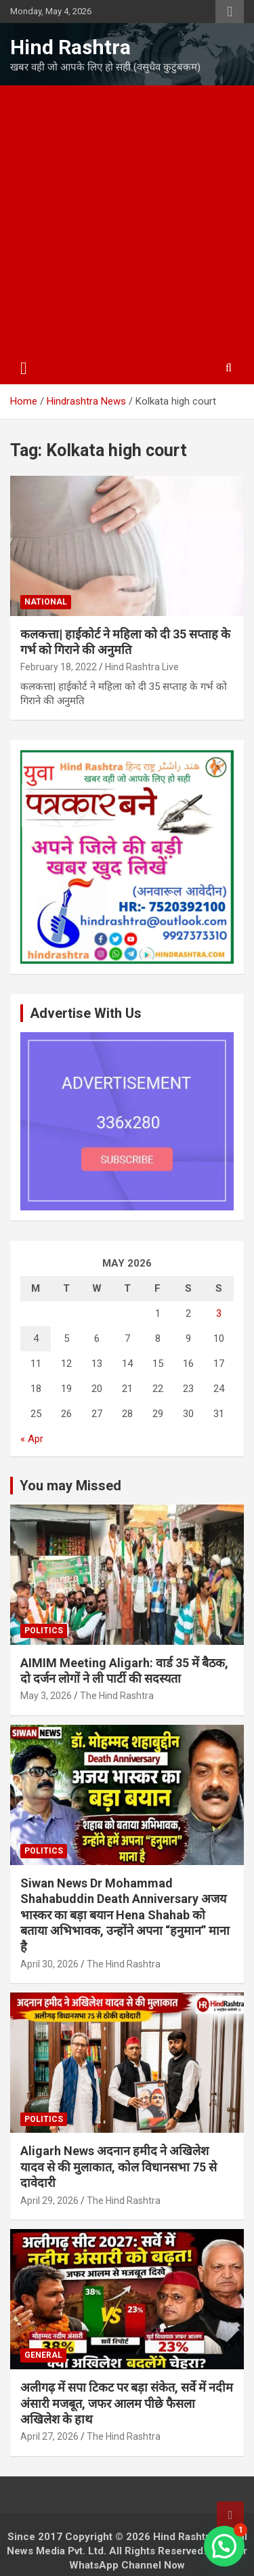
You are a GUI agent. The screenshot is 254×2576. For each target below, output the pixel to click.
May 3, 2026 (46, 1695)
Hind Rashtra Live (142, 666)
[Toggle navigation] (23, 368)
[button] (224, 2546)
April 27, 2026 (49, 2436)
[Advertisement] (127, 219)
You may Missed (70, 1485)
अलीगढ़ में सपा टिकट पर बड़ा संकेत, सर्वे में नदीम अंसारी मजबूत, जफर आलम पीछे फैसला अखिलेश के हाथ (126, 2403)
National (45, 602)
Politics (43, 1630)
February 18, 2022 (58, 666)
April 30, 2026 (49, 1964)
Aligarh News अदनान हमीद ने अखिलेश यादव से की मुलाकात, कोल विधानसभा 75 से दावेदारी (118, 2167)
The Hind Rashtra (117, 1695)
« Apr (31, 1439)
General (43, 2355)
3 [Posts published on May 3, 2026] (218, 1313)
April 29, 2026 (49, 2200)
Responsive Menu (229, 11)
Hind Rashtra (70, 47)
